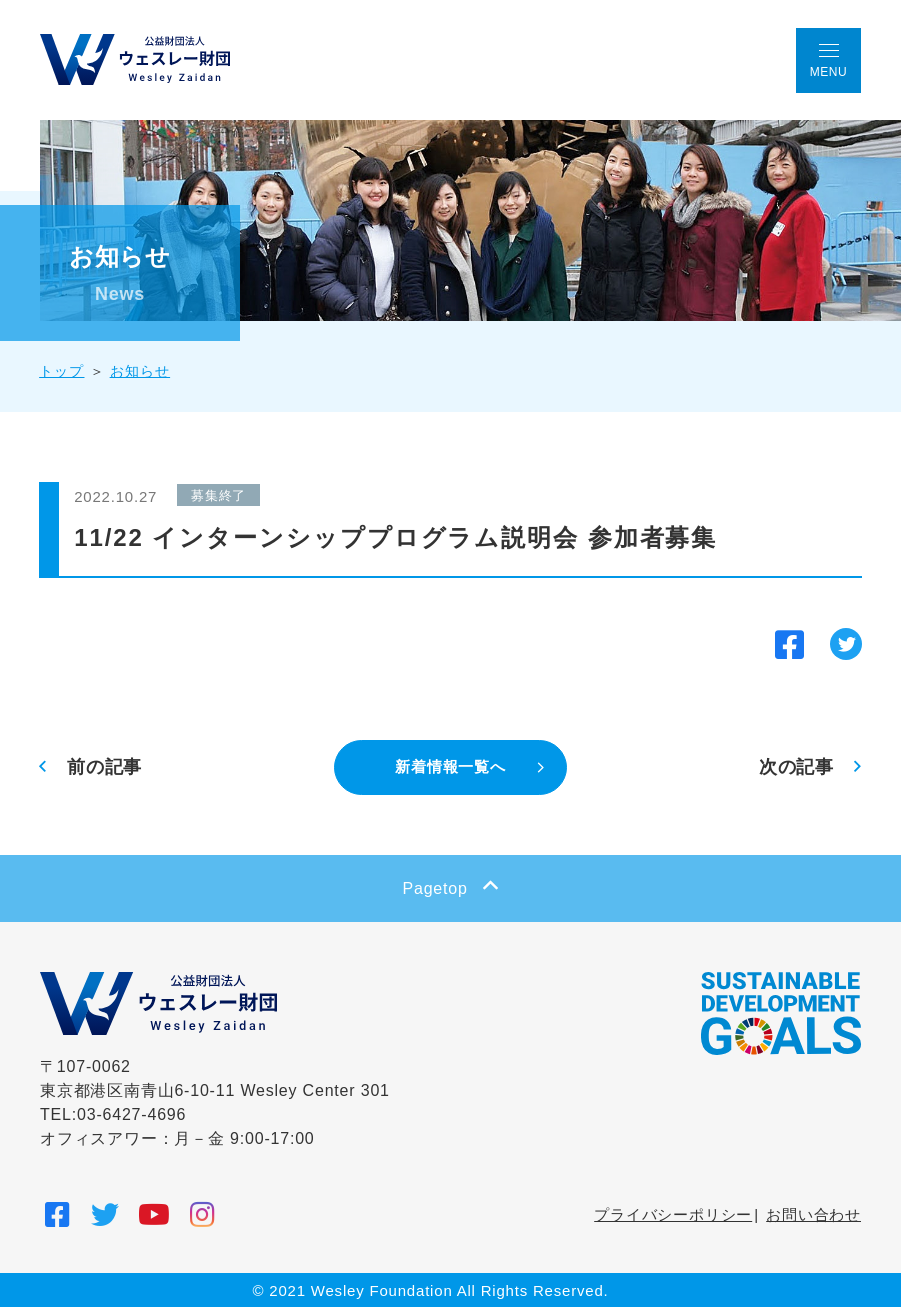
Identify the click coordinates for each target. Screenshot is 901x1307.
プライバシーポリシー (673, 1213)
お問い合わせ (813, 1213)
